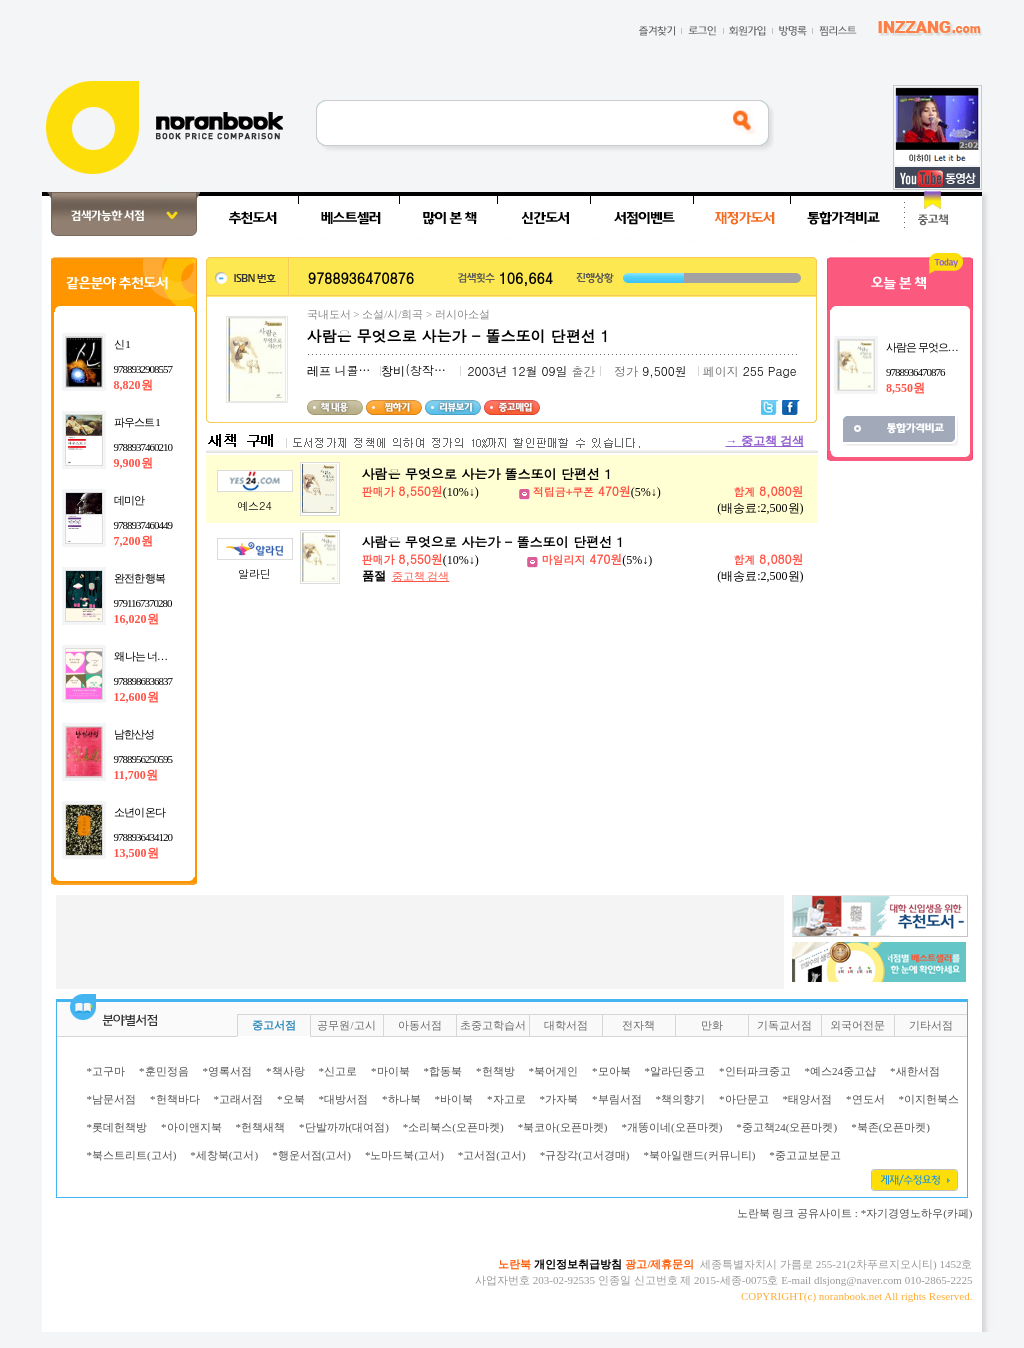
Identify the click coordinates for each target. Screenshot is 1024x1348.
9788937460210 (143, 447)
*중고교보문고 (805, 1155)
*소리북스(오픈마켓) (453, 1127)
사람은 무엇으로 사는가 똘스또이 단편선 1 (487, 473)
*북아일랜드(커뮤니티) (699, 1155)
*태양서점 (808, 1099)
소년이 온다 (140, 812)
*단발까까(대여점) (344, 1127)
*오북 (291, 1099)
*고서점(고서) (492, 1155)
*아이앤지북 (191, 1127)
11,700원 (136, 775)
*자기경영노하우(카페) (917, 1213)
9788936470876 (915, 372)
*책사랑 (285, 1071)
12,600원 (136, 697)
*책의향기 (681, 1099)
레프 (319, 371)
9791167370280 (143, 603)
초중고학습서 (493, 1025)
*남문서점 (112, 1099)
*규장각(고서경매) (585, 1155)
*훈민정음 (164, 1071)
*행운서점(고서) (311, 1155)
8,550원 (905, 388)
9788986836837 (143, 681)
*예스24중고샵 (841, 1071)
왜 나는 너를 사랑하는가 (166, 656)
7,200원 (133, 541)
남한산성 (134, 734)
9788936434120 (143, 837)
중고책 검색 (765, 441)
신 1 (122, 344)
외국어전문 (857, 1025)
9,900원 (133, 463)
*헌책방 (495, 1071)
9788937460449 (143, 525)
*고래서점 (239, 1099)
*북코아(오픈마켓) (563, 1127)
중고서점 (274, 1025)
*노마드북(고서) (404, 1155)
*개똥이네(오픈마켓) (671, 1127)
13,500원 (136, 853)
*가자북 (559, 1099)
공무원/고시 (346, 1025)
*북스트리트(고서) (132, 1155)
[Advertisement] (420, 940)
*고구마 (106, 1071)
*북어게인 (554, 1071)
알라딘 (254, 573)
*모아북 (611, 1071)
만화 (712, 1025)
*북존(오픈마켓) (890, 1127)
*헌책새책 (261, 1127)
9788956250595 (143, 759)
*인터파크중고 (755, 1071)
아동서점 (420, 1025)
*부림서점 (617, 1099)
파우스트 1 (137, 422)
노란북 (514, 1264)
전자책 (638, 1025)
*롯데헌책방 (117, 1127)
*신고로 (338, 1071)
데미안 (129, 500)
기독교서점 (784, 1025)
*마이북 (390, 1071)
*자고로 (506, 1099)
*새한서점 (915, 1071)
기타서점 (931, 1025)
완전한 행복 (140, 578)
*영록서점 (228, 1071)
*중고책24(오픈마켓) (786, 1127)
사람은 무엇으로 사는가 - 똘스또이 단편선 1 (493, 541)
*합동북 (443, 1071)
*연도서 (865, 1099)
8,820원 (133, 385)
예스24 (254, 505)
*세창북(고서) (224, 1155)
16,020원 (136, 619)
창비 (393, 371)
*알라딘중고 (675, 1071)
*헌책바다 (175, 1099)
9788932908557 (143, 369)
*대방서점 (344, 1099)
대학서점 (566, 1025)
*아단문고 (744, 1099)
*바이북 (454, 1099)
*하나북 (401, 1099)
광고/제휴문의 (659, 1264)
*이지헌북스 (929, 1099)
